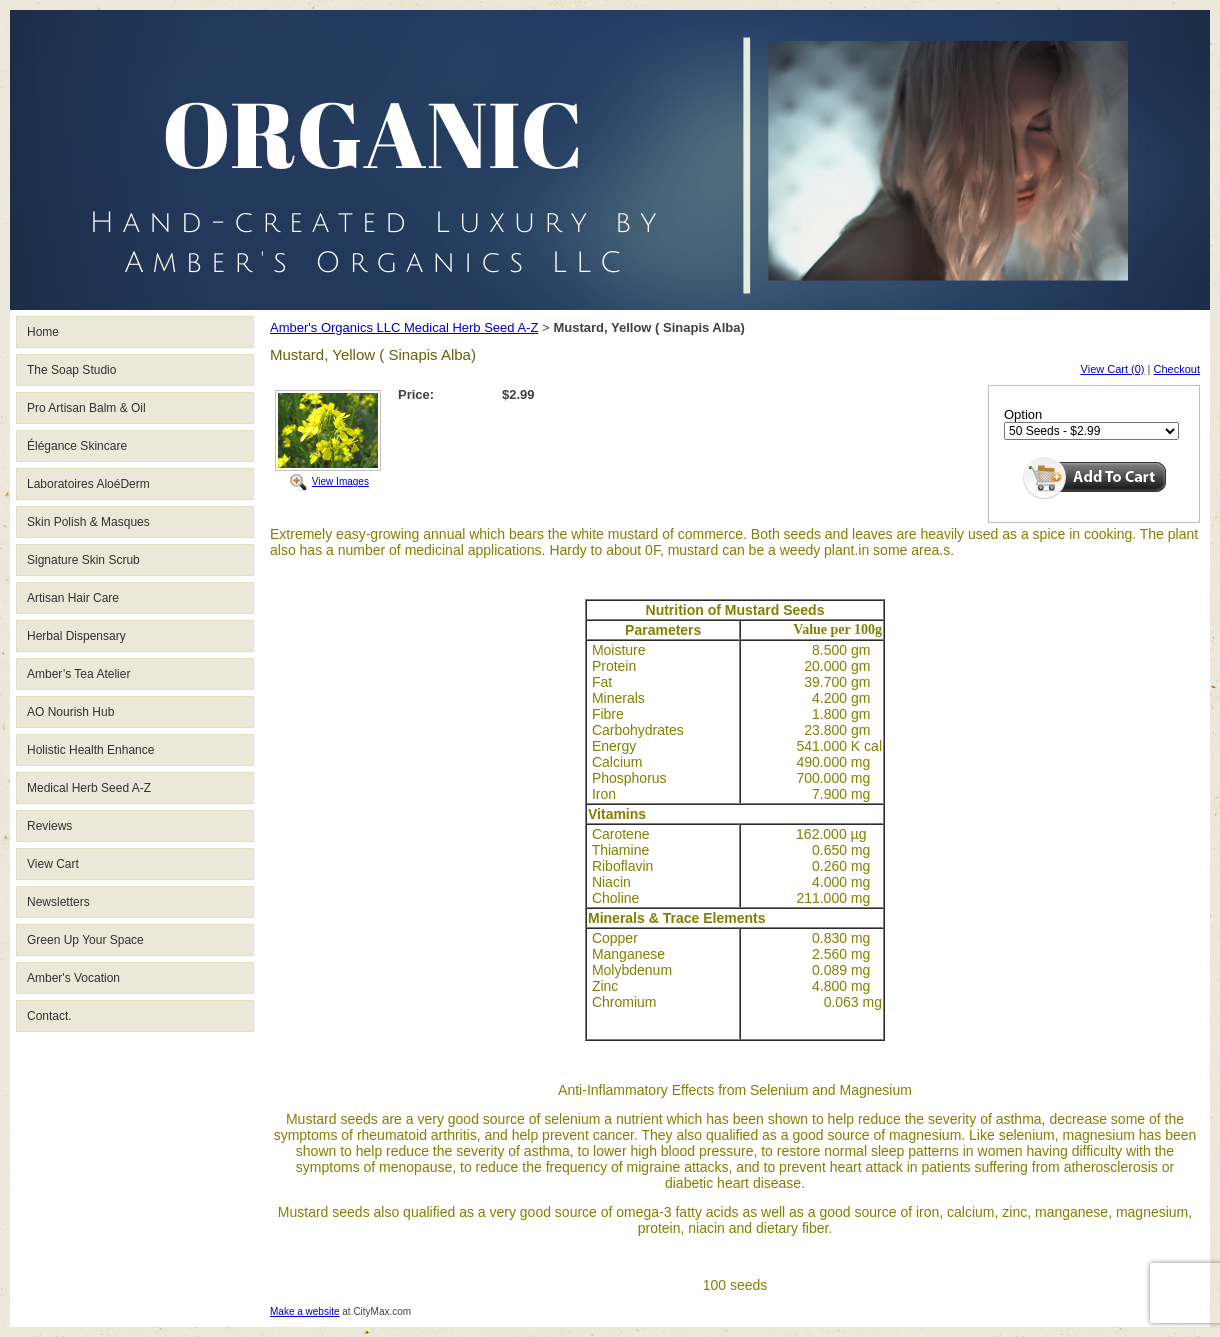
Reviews (49, 826)
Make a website (304, 1311)
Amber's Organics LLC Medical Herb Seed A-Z (404, 327)
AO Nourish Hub (70, 712)
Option (1023, 414)
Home (43, 332)
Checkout (1177, 369)
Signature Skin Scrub (83, 560)
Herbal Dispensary (76, 636)
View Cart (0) (1113, 369)
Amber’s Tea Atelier (78, 674)
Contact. (49, 1016)
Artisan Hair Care (73, 598)
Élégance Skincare (77, 446)
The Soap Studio (71, 370)
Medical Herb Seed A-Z (89, 788)
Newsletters (58, 902)
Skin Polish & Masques (88, 522)
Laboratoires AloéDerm (88, 484)
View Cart (53, 864)
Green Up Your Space (85, 940)
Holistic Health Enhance (90, 750)
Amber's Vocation (73, 978)
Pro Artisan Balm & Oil (86, 408)
